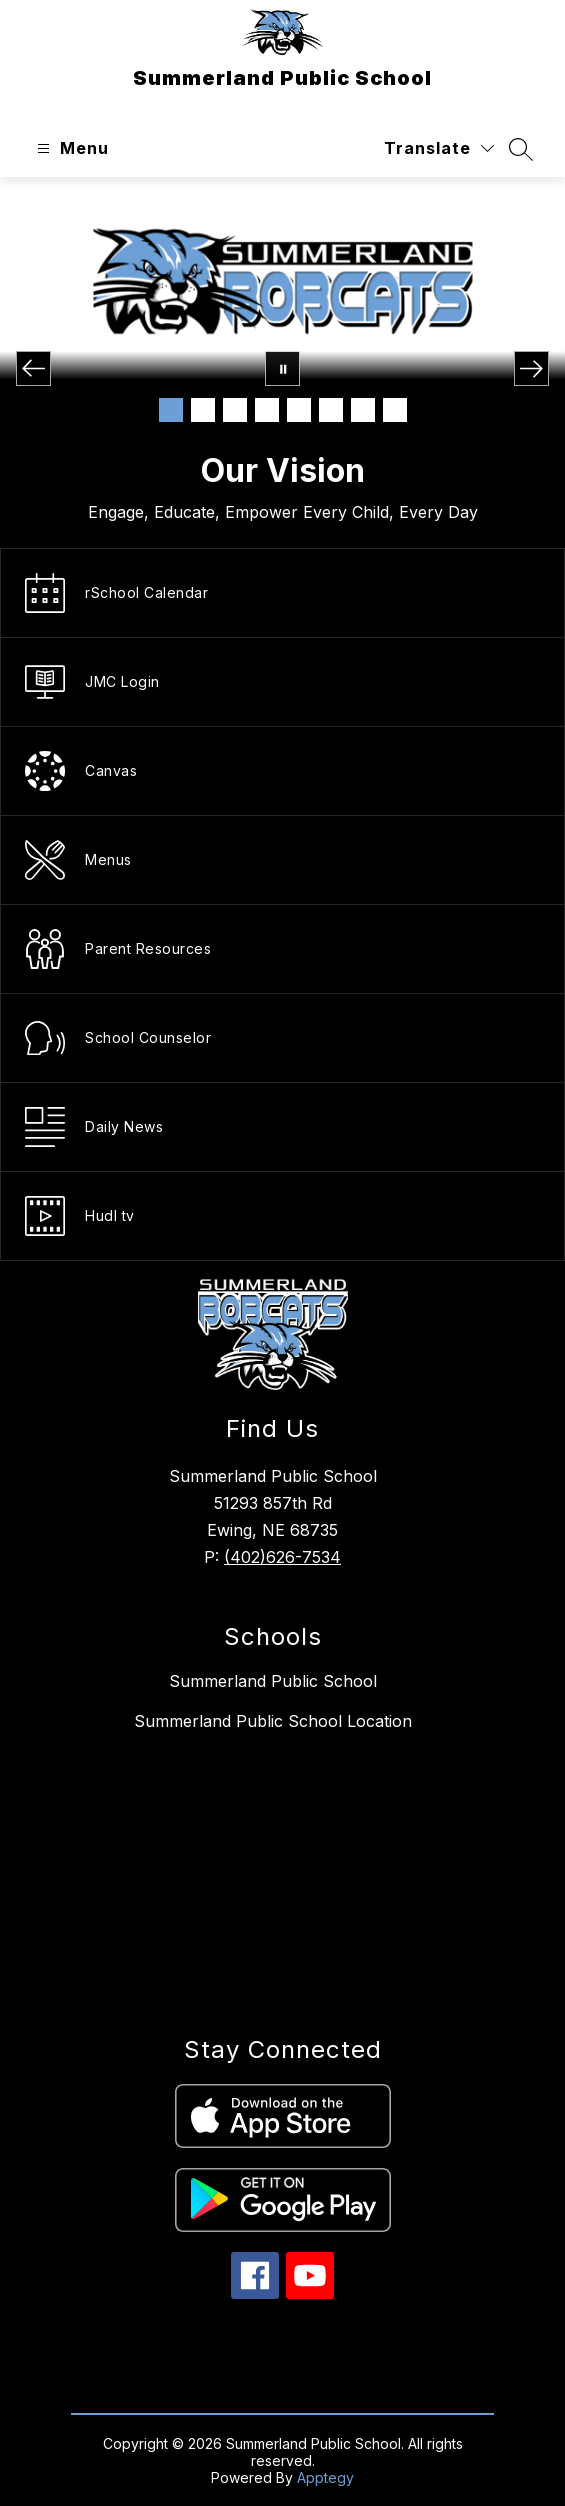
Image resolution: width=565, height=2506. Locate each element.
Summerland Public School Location (273, 1721)
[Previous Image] (33, 368)
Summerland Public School (273, 1681)
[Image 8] (395, 410)
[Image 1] (171, 410)
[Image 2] (203, 410)
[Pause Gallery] (282, 368)
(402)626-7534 (282, 1557)
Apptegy (325, 2477)
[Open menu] (70, 148)
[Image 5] (299, 410)
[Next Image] (531, 368)
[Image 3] (235, 410)
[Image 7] (363, 410)
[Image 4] (267, 410)
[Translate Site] (439, 148)
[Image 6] (331, 410)
